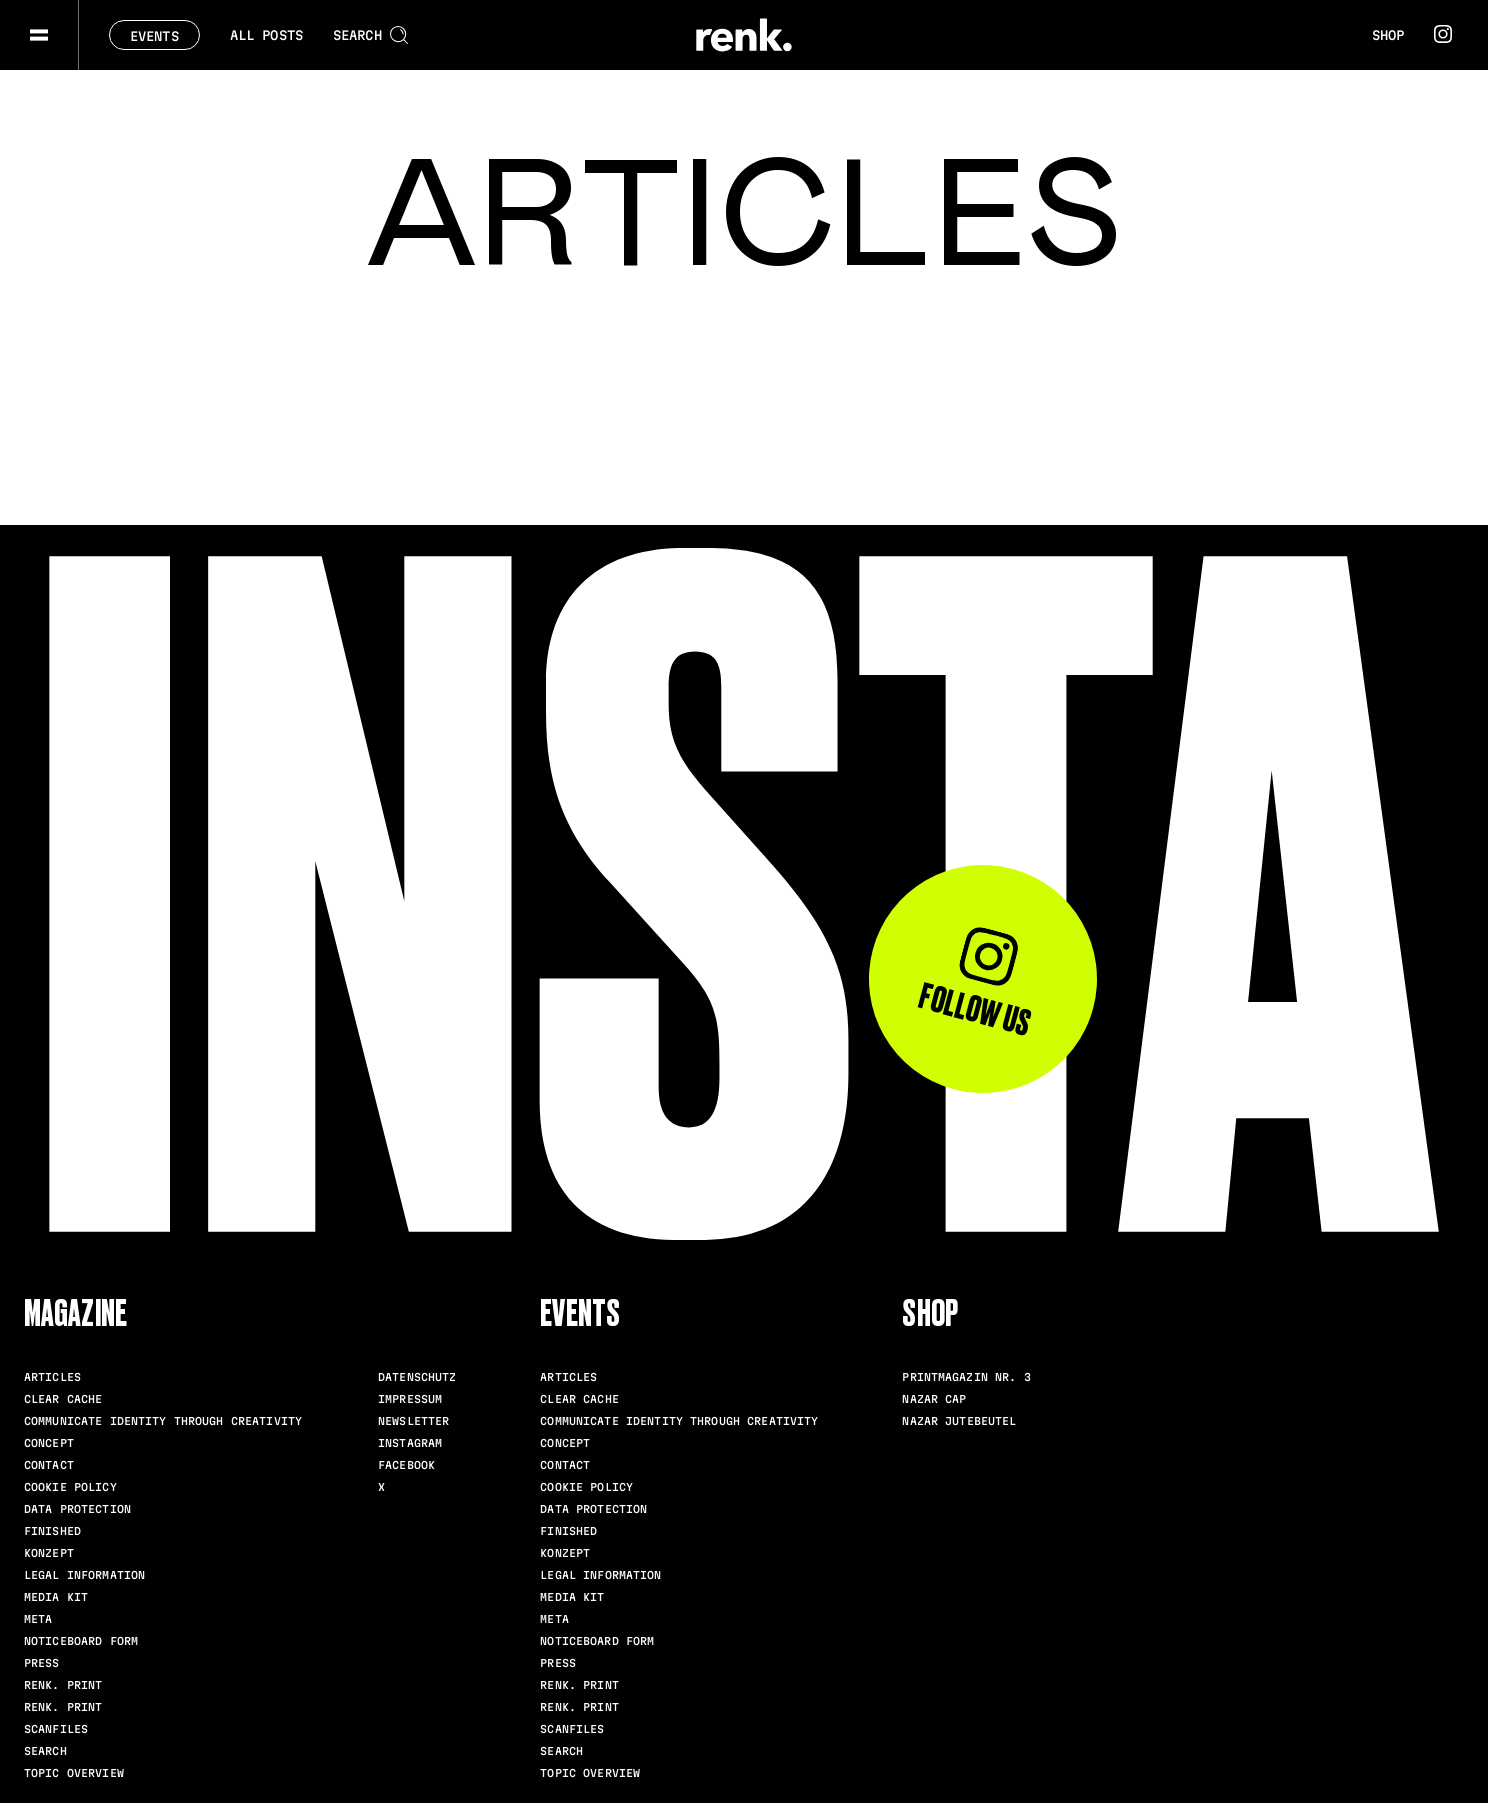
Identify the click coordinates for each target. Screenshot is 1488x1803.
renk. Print (63, 1685)
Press (42, 1663)
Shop (1388, 35)
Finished (52, 1531)
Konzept (49, 1553)
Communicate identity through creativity (163, 1421)
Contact (49, 1465)
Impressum (410, 1399)
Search (45, 1751)
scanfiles (56, 1729)
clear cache (63, 1399)
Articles (52, 1377)
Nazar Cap (934, 1399)
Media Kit (56, 1597)
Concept (49, 1443)
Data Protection (77, 1509)
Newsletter (413, 1421)
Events (154, 36)
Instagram (410, 1443)
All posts (266, 35)
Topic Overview (74, 1773)
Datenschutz (417, 1377)
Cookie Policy (70, 1487)
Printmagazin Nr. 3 (966, 1377)
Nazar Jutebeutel (959, 1421)
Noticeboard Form (81, 1641)
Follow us (974, 983)
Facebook (406, 1465)
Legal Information (84, 1575)
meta (38, 1619)
